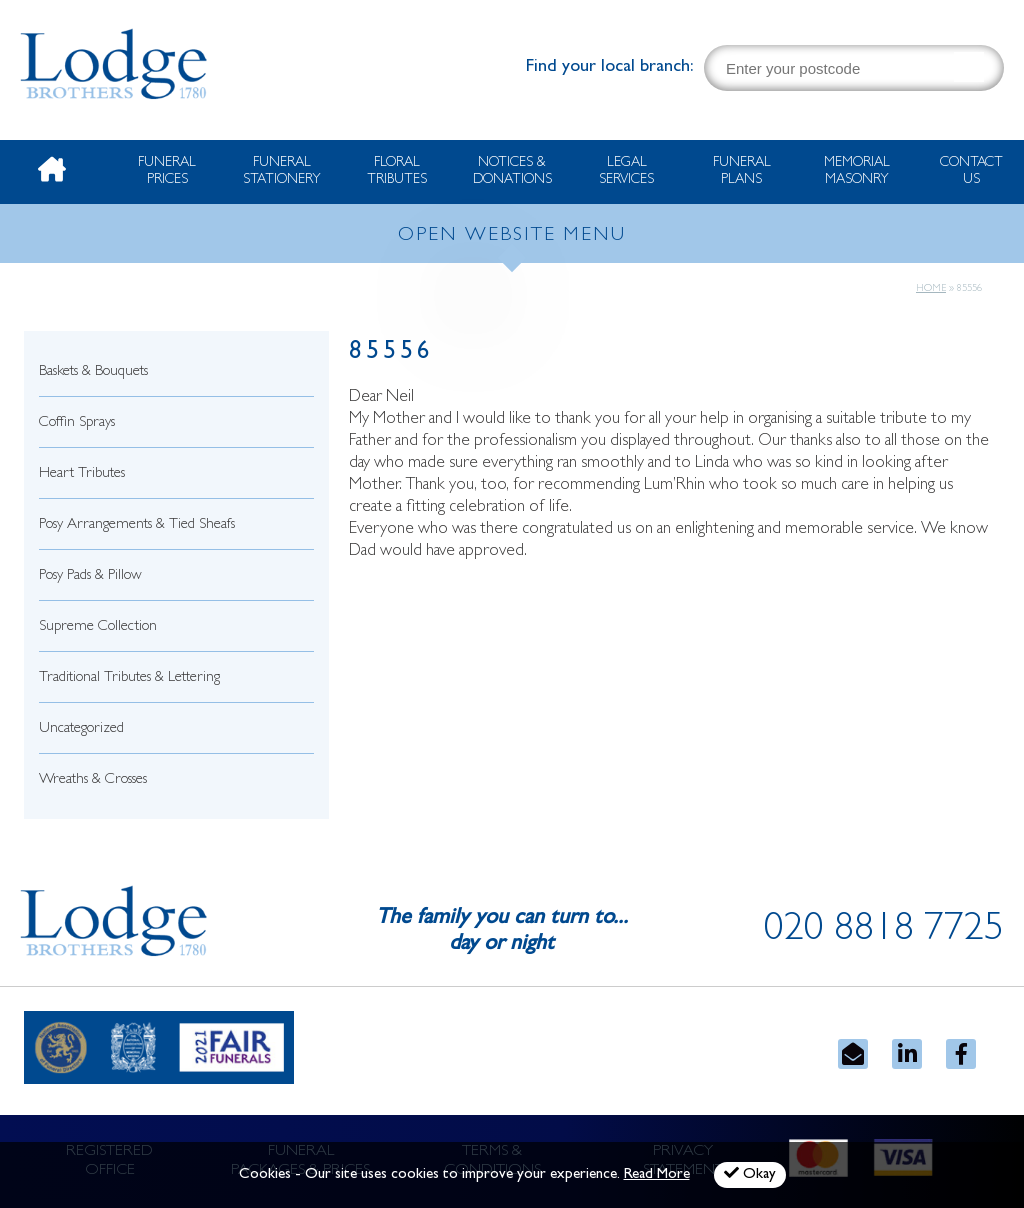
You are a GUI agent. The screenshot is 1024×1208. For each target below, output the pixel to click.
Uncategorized (81, 729)
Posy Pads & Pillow (90, 576)
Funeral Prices (167, 171)
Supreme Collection (98, 627)
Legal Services (626, 171)
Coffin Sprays (77, 423)
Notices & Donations (512, 171)
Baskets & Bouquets (93, 372)
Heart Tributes (82, 474)
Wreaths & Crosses (93, 780)
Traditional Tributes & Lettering (129, 678)
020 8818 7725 (884, 932)
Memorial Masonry (857, 171)
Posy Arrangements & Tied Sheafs (137, 525)
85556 (391, 353)
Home (931, 289)
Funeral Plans (742, 171)
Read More (657, 1175)
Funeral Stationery (282, 171)
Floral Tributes (397, 171)
